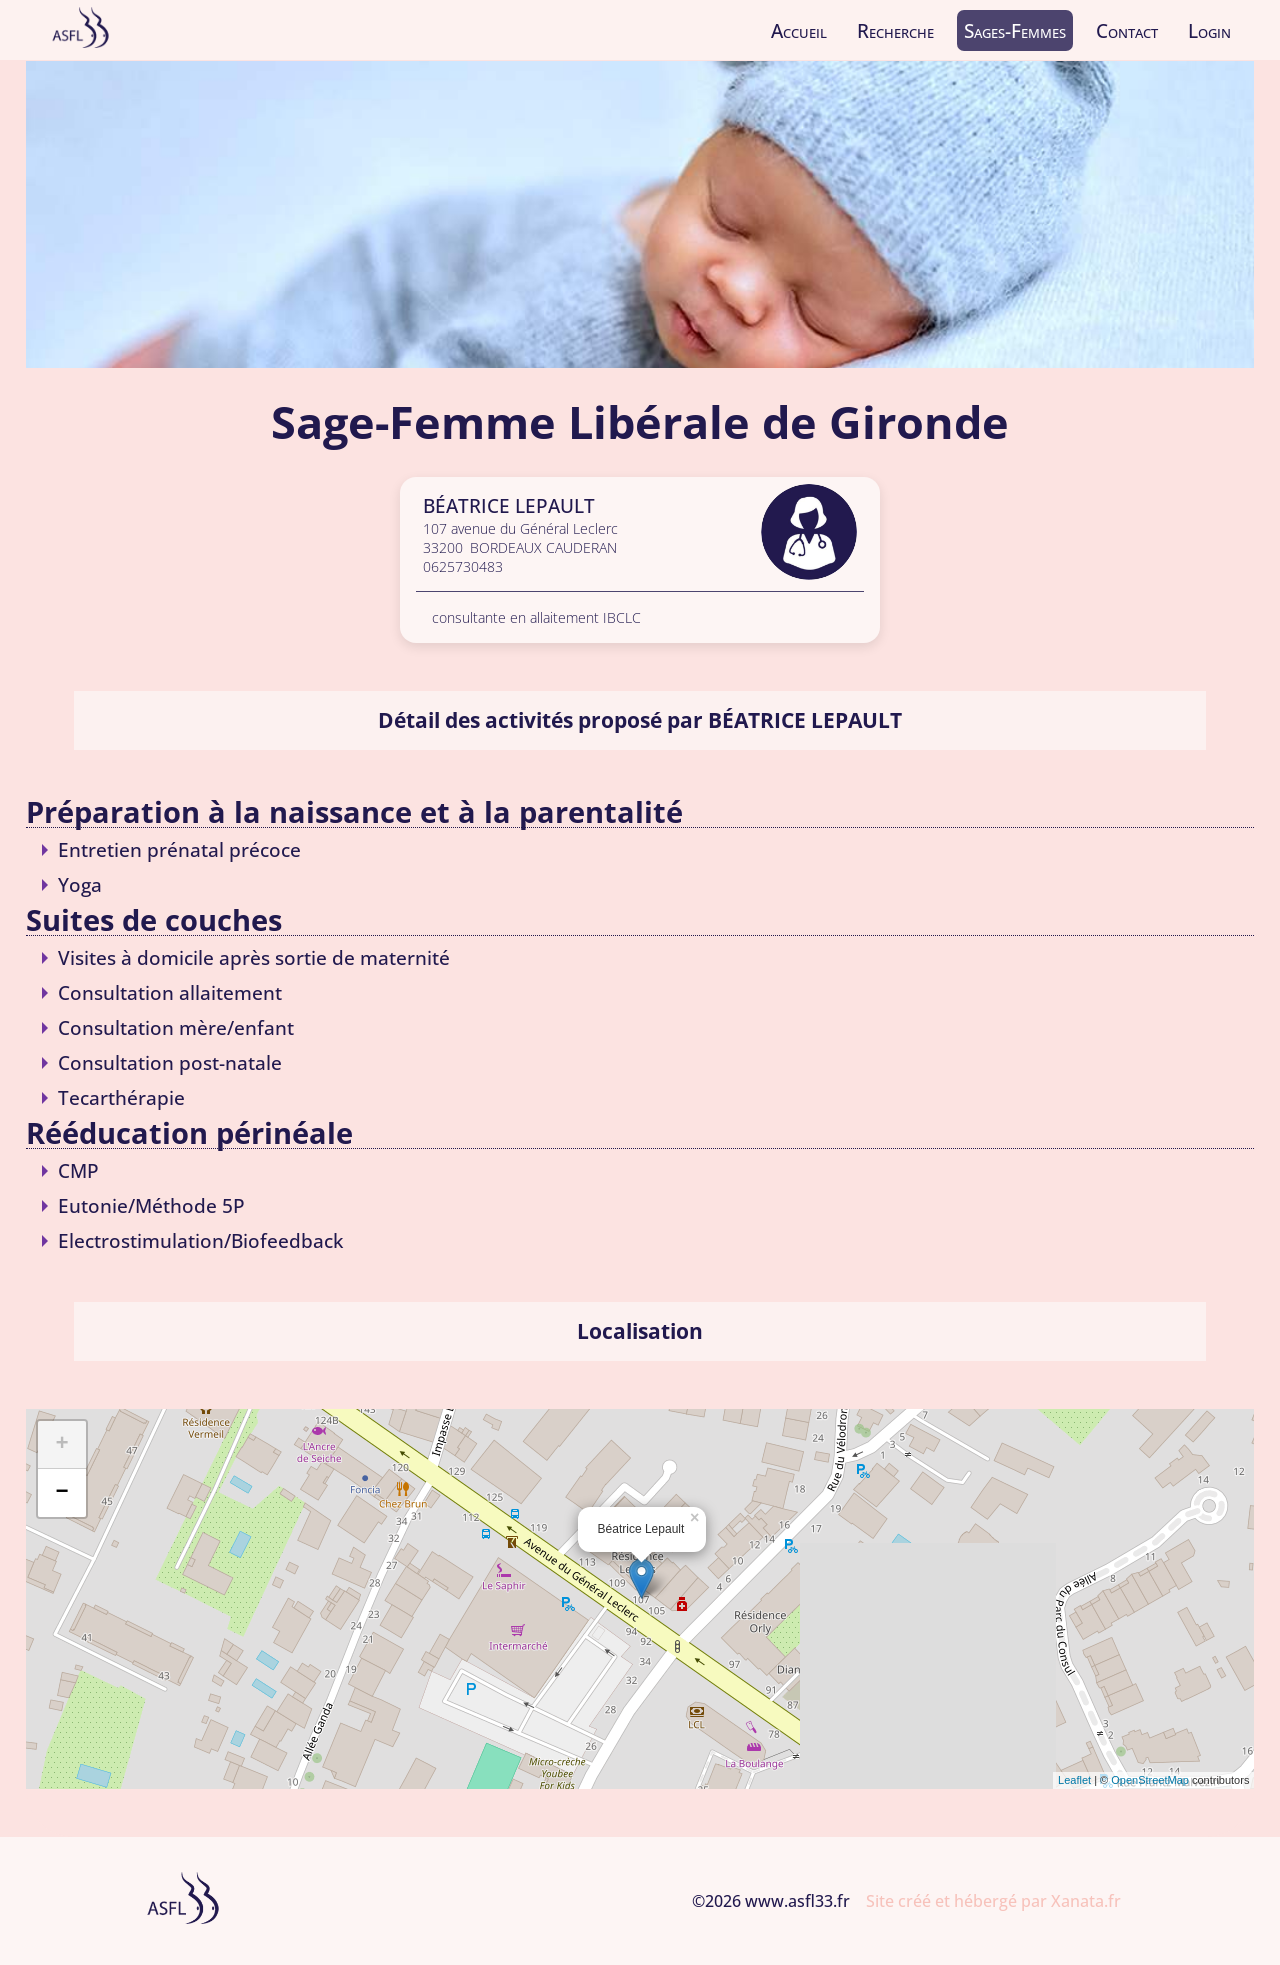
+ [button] (61, 1445)
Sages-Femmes (1015, 30)
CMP (78, 1170)
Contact (1127, 30)
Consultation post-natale (170, 1062)
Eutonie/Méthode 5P (151, 1205)
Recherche (895, 30)
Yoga (80, 884)
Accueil (799, 30)
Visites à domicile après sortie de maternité (254, 957)
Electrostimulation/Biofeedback (200, 1240)
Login (1209, 30)
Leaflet (1074, 1780)
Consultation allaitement (170, 992)
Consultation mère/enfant (176, 1027)
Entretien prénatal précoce (179, 849)
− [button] (61, 1493)
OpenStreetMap (1150, 1780)
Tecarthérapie (121, 1097)
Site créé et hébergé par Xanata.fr (993, 1901)
